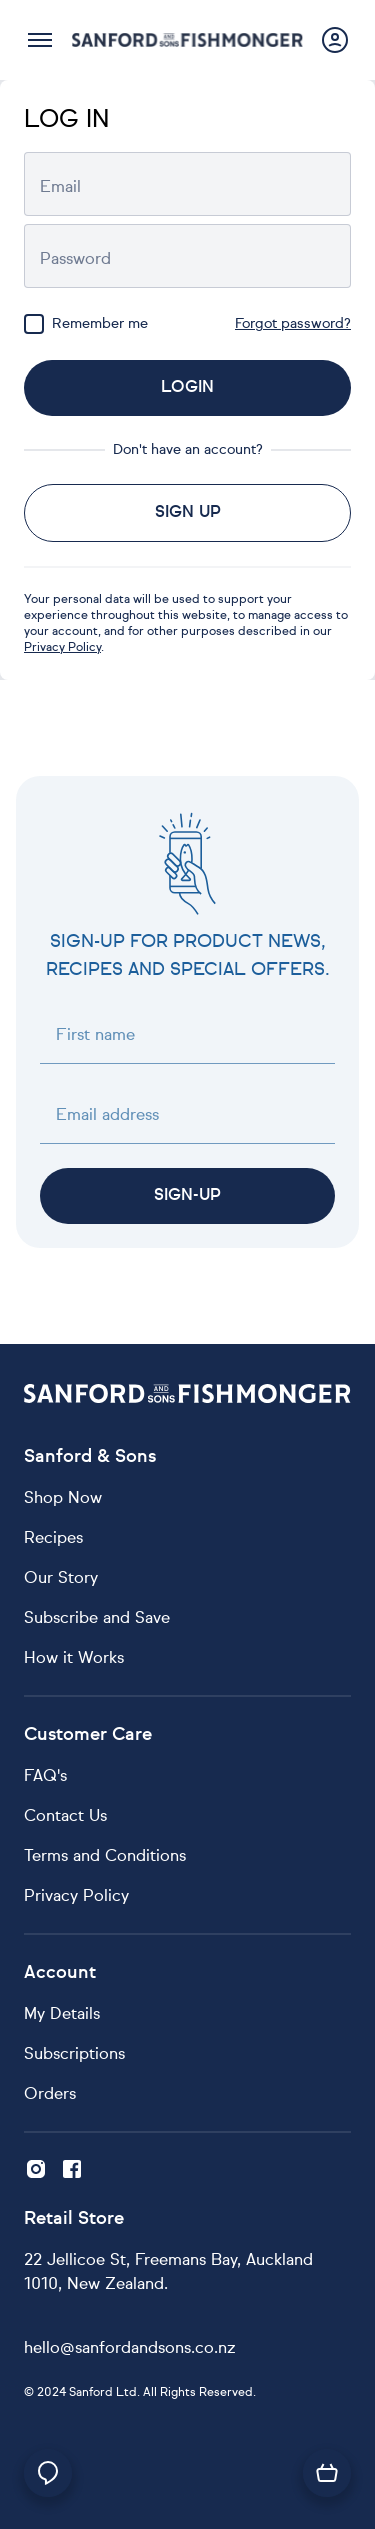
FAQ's (45, 1777)
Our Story (61, 1579)
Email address (107, 1116)
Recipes (53, 1539)
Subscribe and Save (97, 1619)
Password (75, 260)
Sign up (188, 513)
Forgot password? (293, 324)
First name (95, 1036)
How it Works (74, 1659)
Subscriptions (74, 2055)
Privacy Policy (62, 648)
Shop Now (63, 1499)
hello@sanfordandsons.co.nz (130, 2349)
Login (187, 388)
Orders (50, 2095)
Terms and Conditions (105, 1857)
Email (60, 188)
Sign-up (187, 1196)
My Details (62, 2015)
